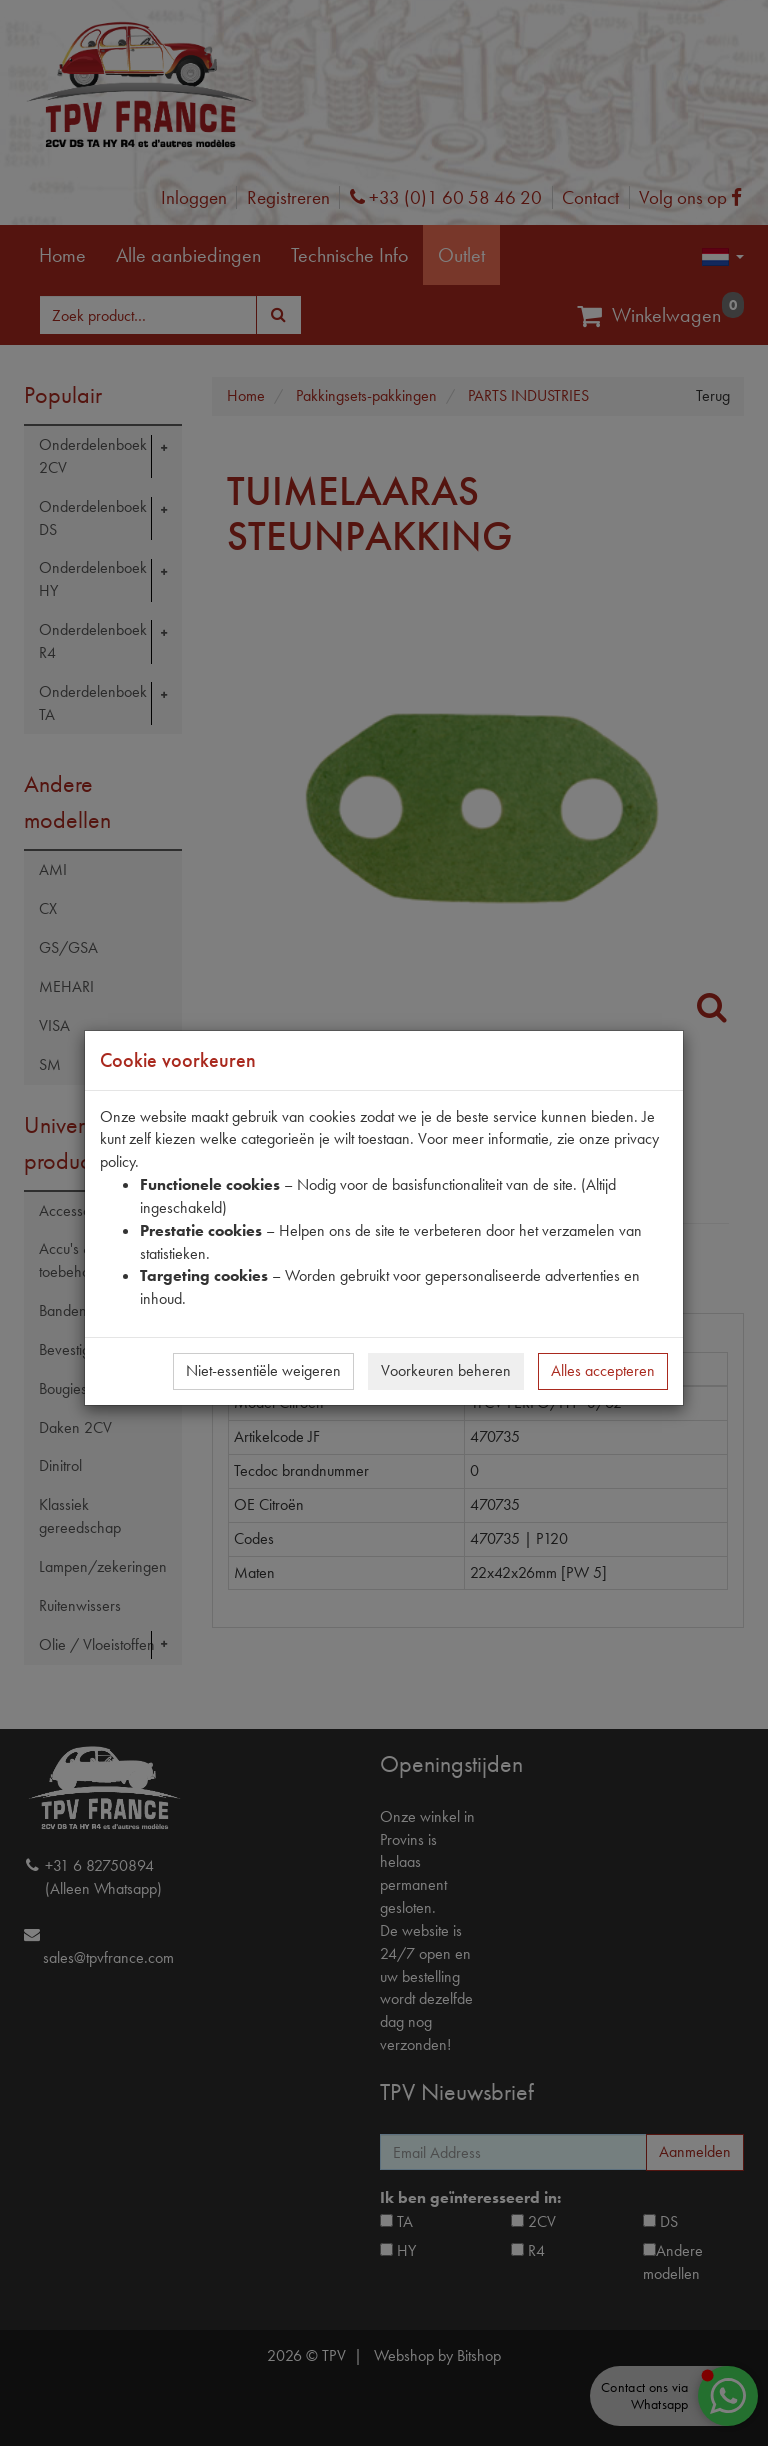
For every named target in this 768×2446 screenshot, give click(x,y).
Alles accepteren (603, 1370)
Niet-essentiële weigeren (263, 1370)
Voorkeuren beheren (446, 1370)
